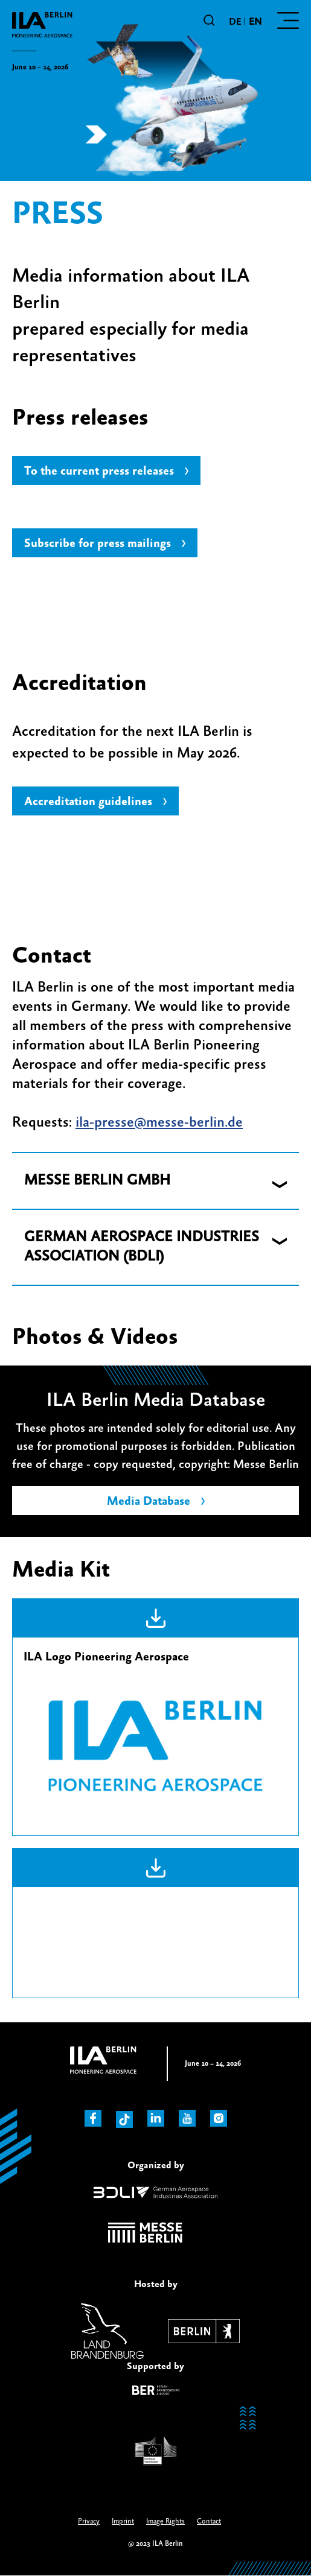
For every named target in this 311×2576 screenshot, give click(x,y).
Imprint (123, 2521)
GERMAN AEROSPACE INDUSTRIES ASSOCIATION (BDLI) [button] (141, 1247)
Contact (209, 2521)
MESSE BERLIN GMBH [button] (97, 1180)
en (255, 21)
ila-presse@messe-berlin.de (159, 1123)
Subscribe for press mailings (97, 544)
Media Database (148, 1501)
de (235, 21)
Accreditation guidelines (88, 802)
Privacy (89, 2521)
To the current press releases (99, 471)
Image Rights (165, 2521)
